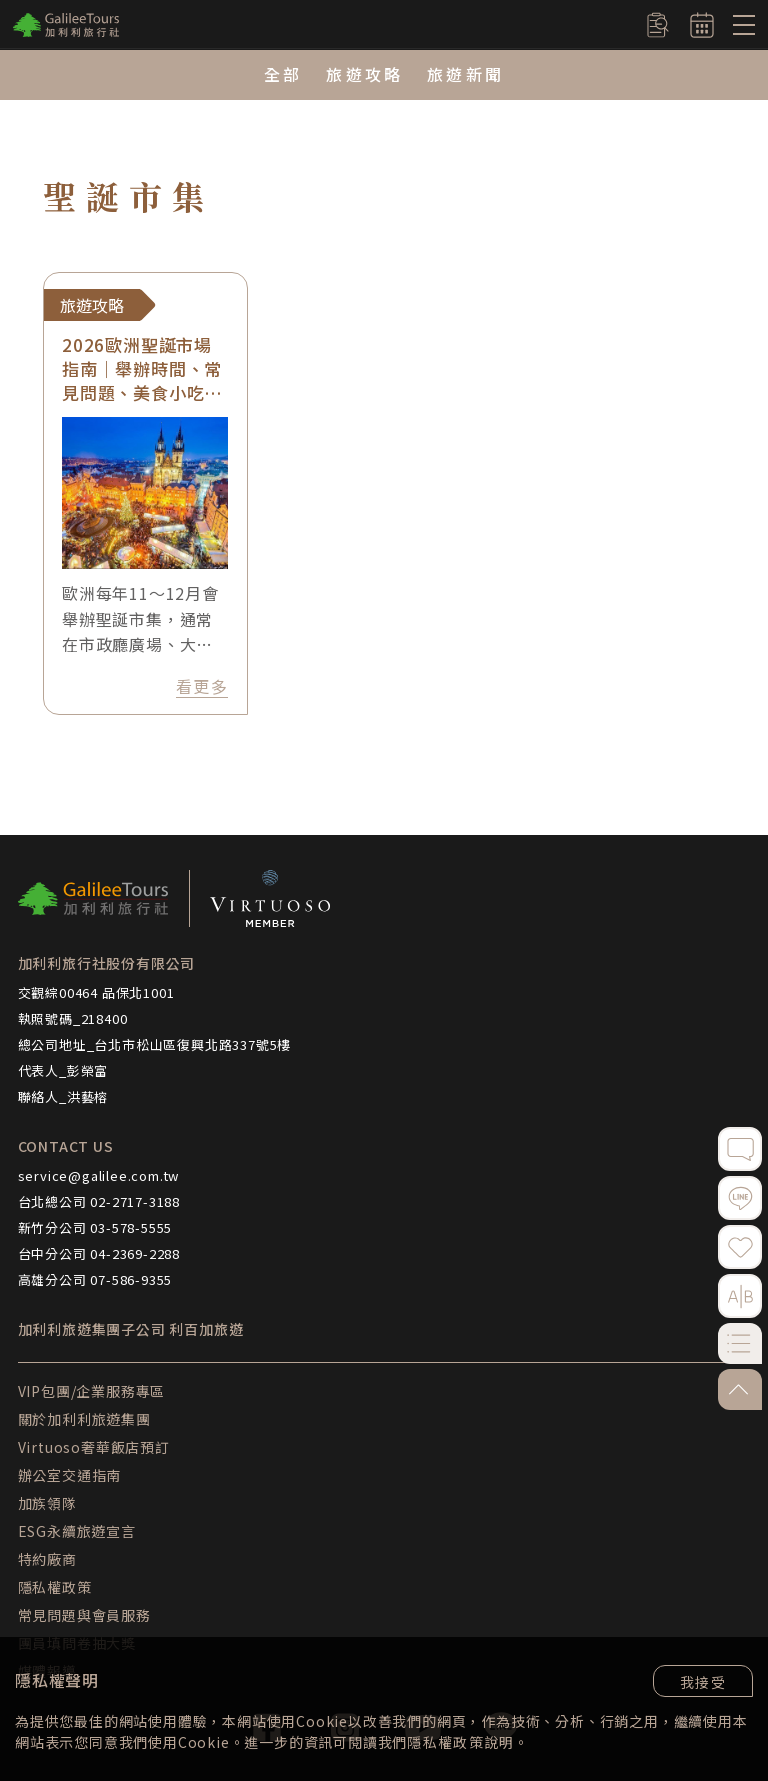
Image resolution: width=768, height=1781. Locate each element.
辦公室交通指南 (70, 1475)
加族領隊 (47, 1503)
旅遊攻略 (364, 74)
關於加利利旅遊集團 (84, 1419)
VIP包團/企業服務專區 (92, 1391)
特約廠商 (47, 1559)
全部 (283, 74)
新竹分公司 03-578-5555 (95, 1227)
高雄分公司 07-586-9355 (95, 1279)
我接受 (703, 1682)
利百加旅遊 (206, 1329)
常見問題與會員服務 (84, 1615)
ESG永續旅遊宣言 (77, 1531)
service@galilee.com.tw (99, 1175)
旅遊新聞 (465, 74)
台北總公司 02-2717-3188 (99, 1201)
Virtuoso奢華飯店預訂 (94, 1447)
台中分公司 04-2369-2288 (99, 1253)
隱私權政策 (445, 1742)
